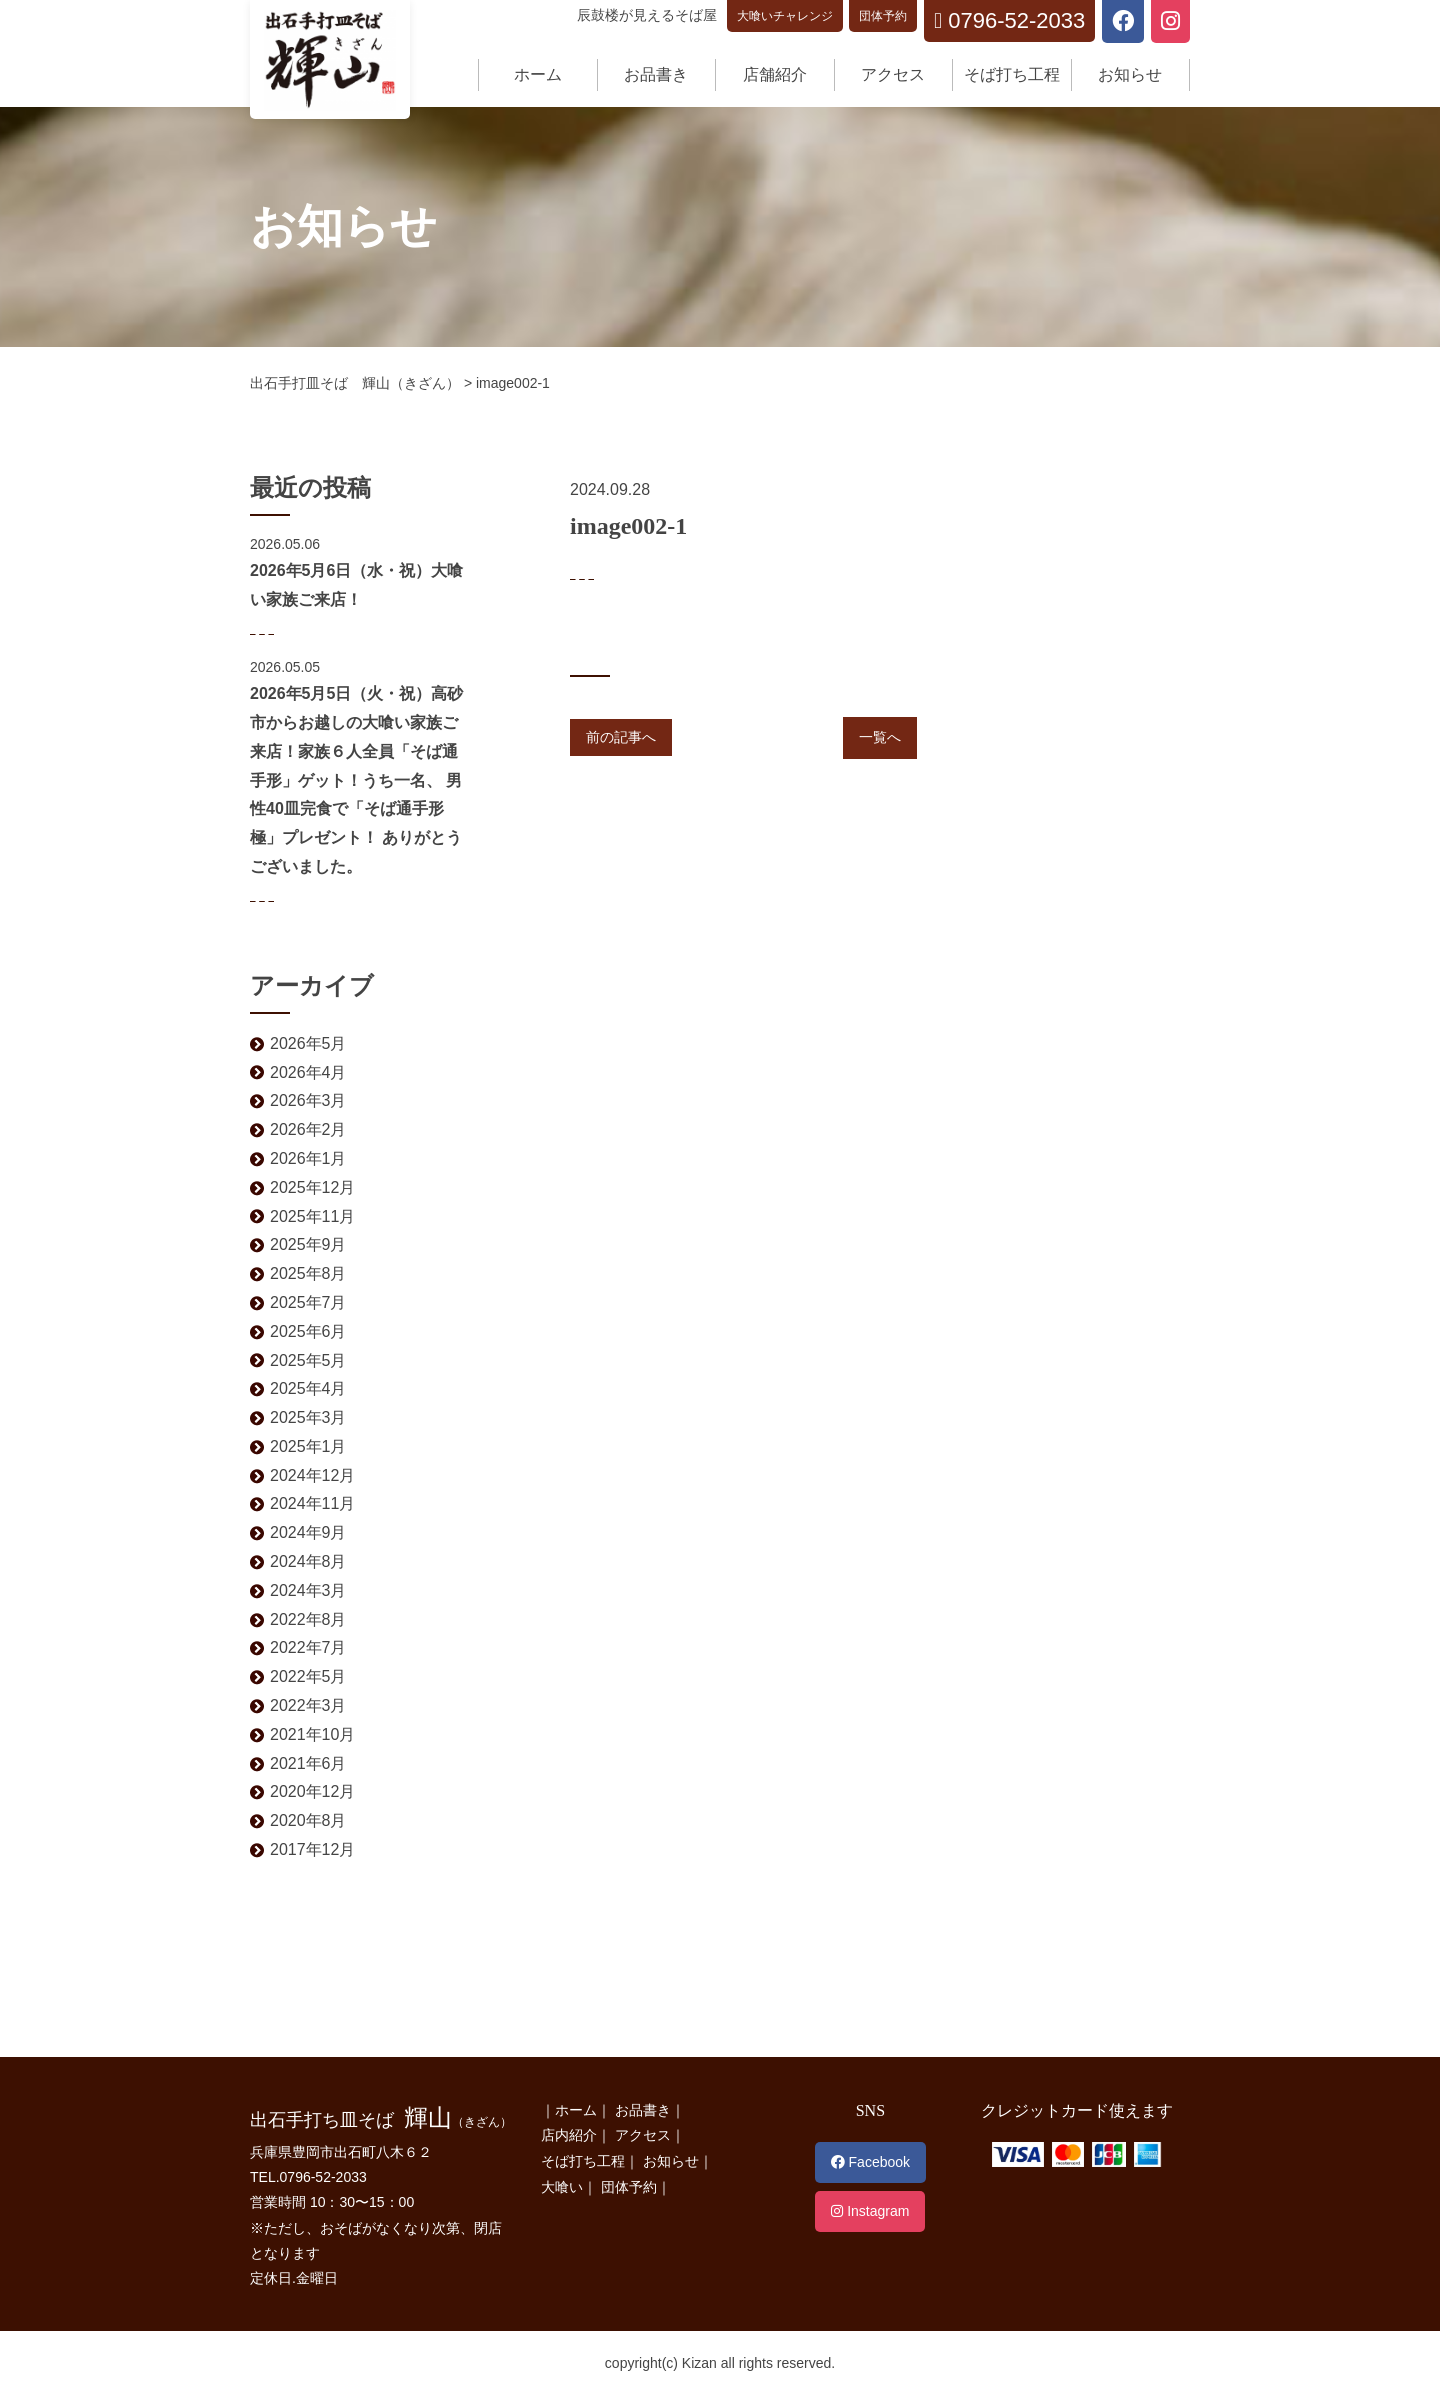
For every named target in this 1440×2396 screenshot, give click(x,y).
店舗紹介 (775, 74)
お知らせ (1130, 74)
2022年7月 (308, 1647)
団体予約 (883, 16)
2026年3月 (308, 1100)
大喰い (562, 2187)
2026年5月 (308, 1043)
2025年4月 (308, 1388)
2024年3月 (308, 1590)
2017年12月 (312, 1849)
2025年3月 (308, 1417)
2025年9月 (308, 1244)
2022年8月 (308, 1619)
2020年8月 (308, 1820)
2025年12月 (312, 1187)
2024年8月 (308, 1561)
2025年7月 (308, 1302)
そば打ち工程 (1012, 74)
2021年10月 (312, 1734)
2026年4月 (308, 1072)
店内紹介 (569, 2135)
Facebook (870, 2162)
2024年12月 (312, 1475)
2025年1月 (308, 1446)
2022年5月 (308, 1676)
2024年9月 (308, 1532)
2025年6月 (308, 1331)
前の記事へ (621, 737)
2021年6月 (308, 1763)
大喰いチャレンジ (785, 16)
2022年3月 (308, 1705)
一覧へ (880, 737)
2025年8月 (308, 1273)
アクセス (893, 74)
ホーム (538, 74)
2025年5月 (308, 1360)
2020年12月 (312, 1791)
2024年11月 (312, 1503)
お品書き (656, 74)
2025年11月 (312, 1216)
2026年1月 (308, 1158)
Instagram (870, 2211)
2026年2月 (308, 1129)
